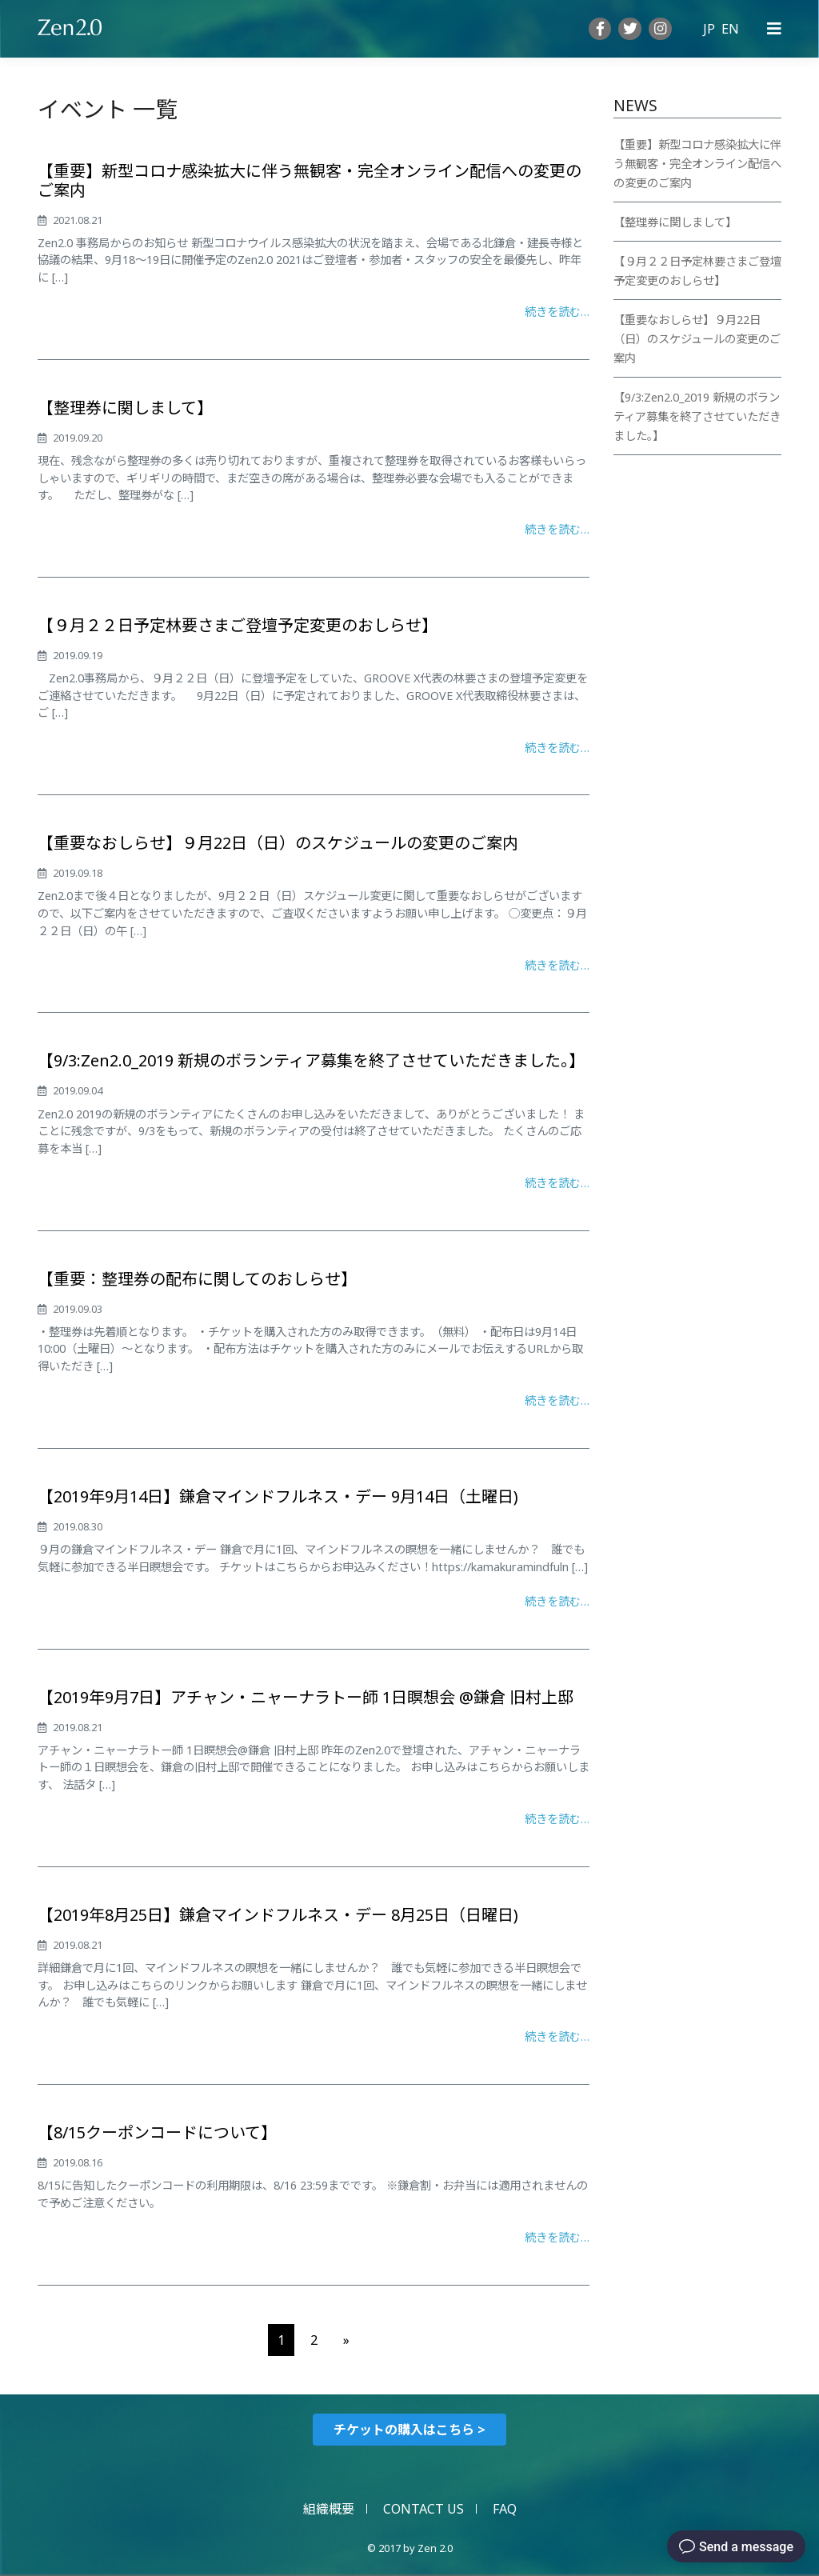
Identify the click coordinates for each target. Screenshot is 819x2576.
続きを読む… (557, 311)
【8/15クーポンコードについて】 (157, 2132)
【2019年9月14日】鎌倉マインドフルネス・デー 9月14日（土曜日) (278, 1496)
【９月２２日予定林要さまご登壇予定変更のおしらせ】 (237, 625)
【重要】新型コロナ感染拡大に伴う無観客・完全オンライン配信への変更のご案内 (309, 180)
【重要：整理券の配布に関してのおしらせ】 (197, 1279)
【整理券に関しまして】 (125, 407)
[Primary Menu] (774, 29)
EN (730, 29)
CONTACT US (423, 2509)
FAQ (505, 2509)
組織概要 (328, 2509)
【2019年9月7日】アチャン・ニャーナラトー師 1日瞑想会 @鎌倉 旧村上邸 (305, 1697)
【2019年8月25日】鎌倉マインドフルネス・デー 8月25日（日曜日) (278, 1915)
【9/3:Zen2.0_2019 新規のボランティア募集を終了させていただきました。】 (311, 1060)
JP (709, 29)
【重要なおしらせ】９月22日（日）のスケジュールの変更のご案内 (278, 843)
